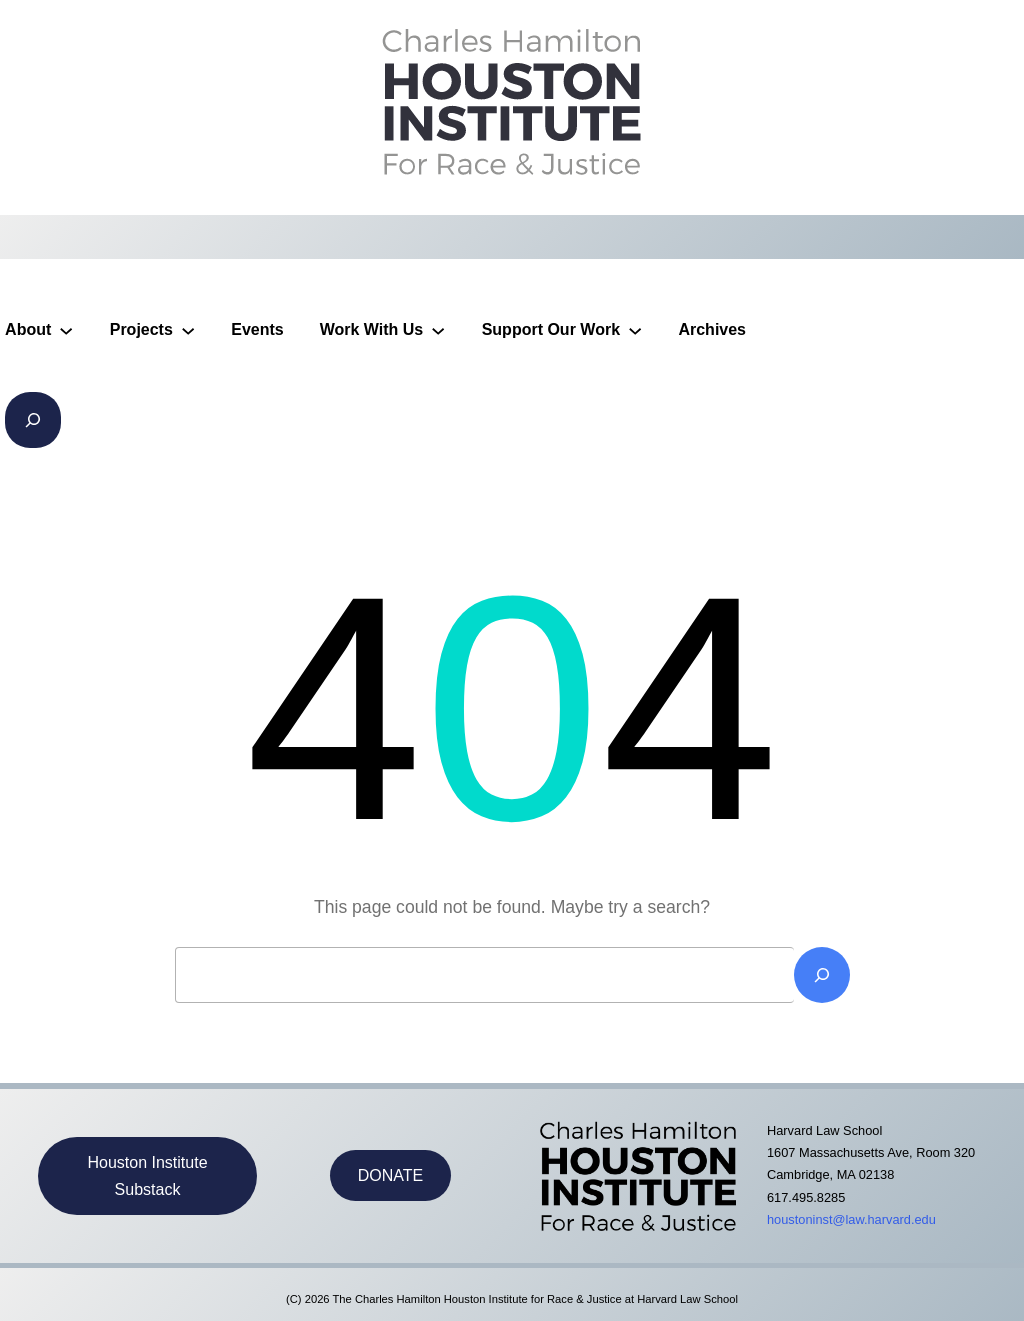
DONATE (390, 1175)
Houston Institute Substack (147, 1176)
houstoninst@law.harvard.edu (851, 1219)
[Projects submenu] (188, 330)
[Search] (822, 975)
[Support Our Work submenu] (635, 330)
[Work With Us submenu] (438, 330)
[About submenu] (66, 330)
